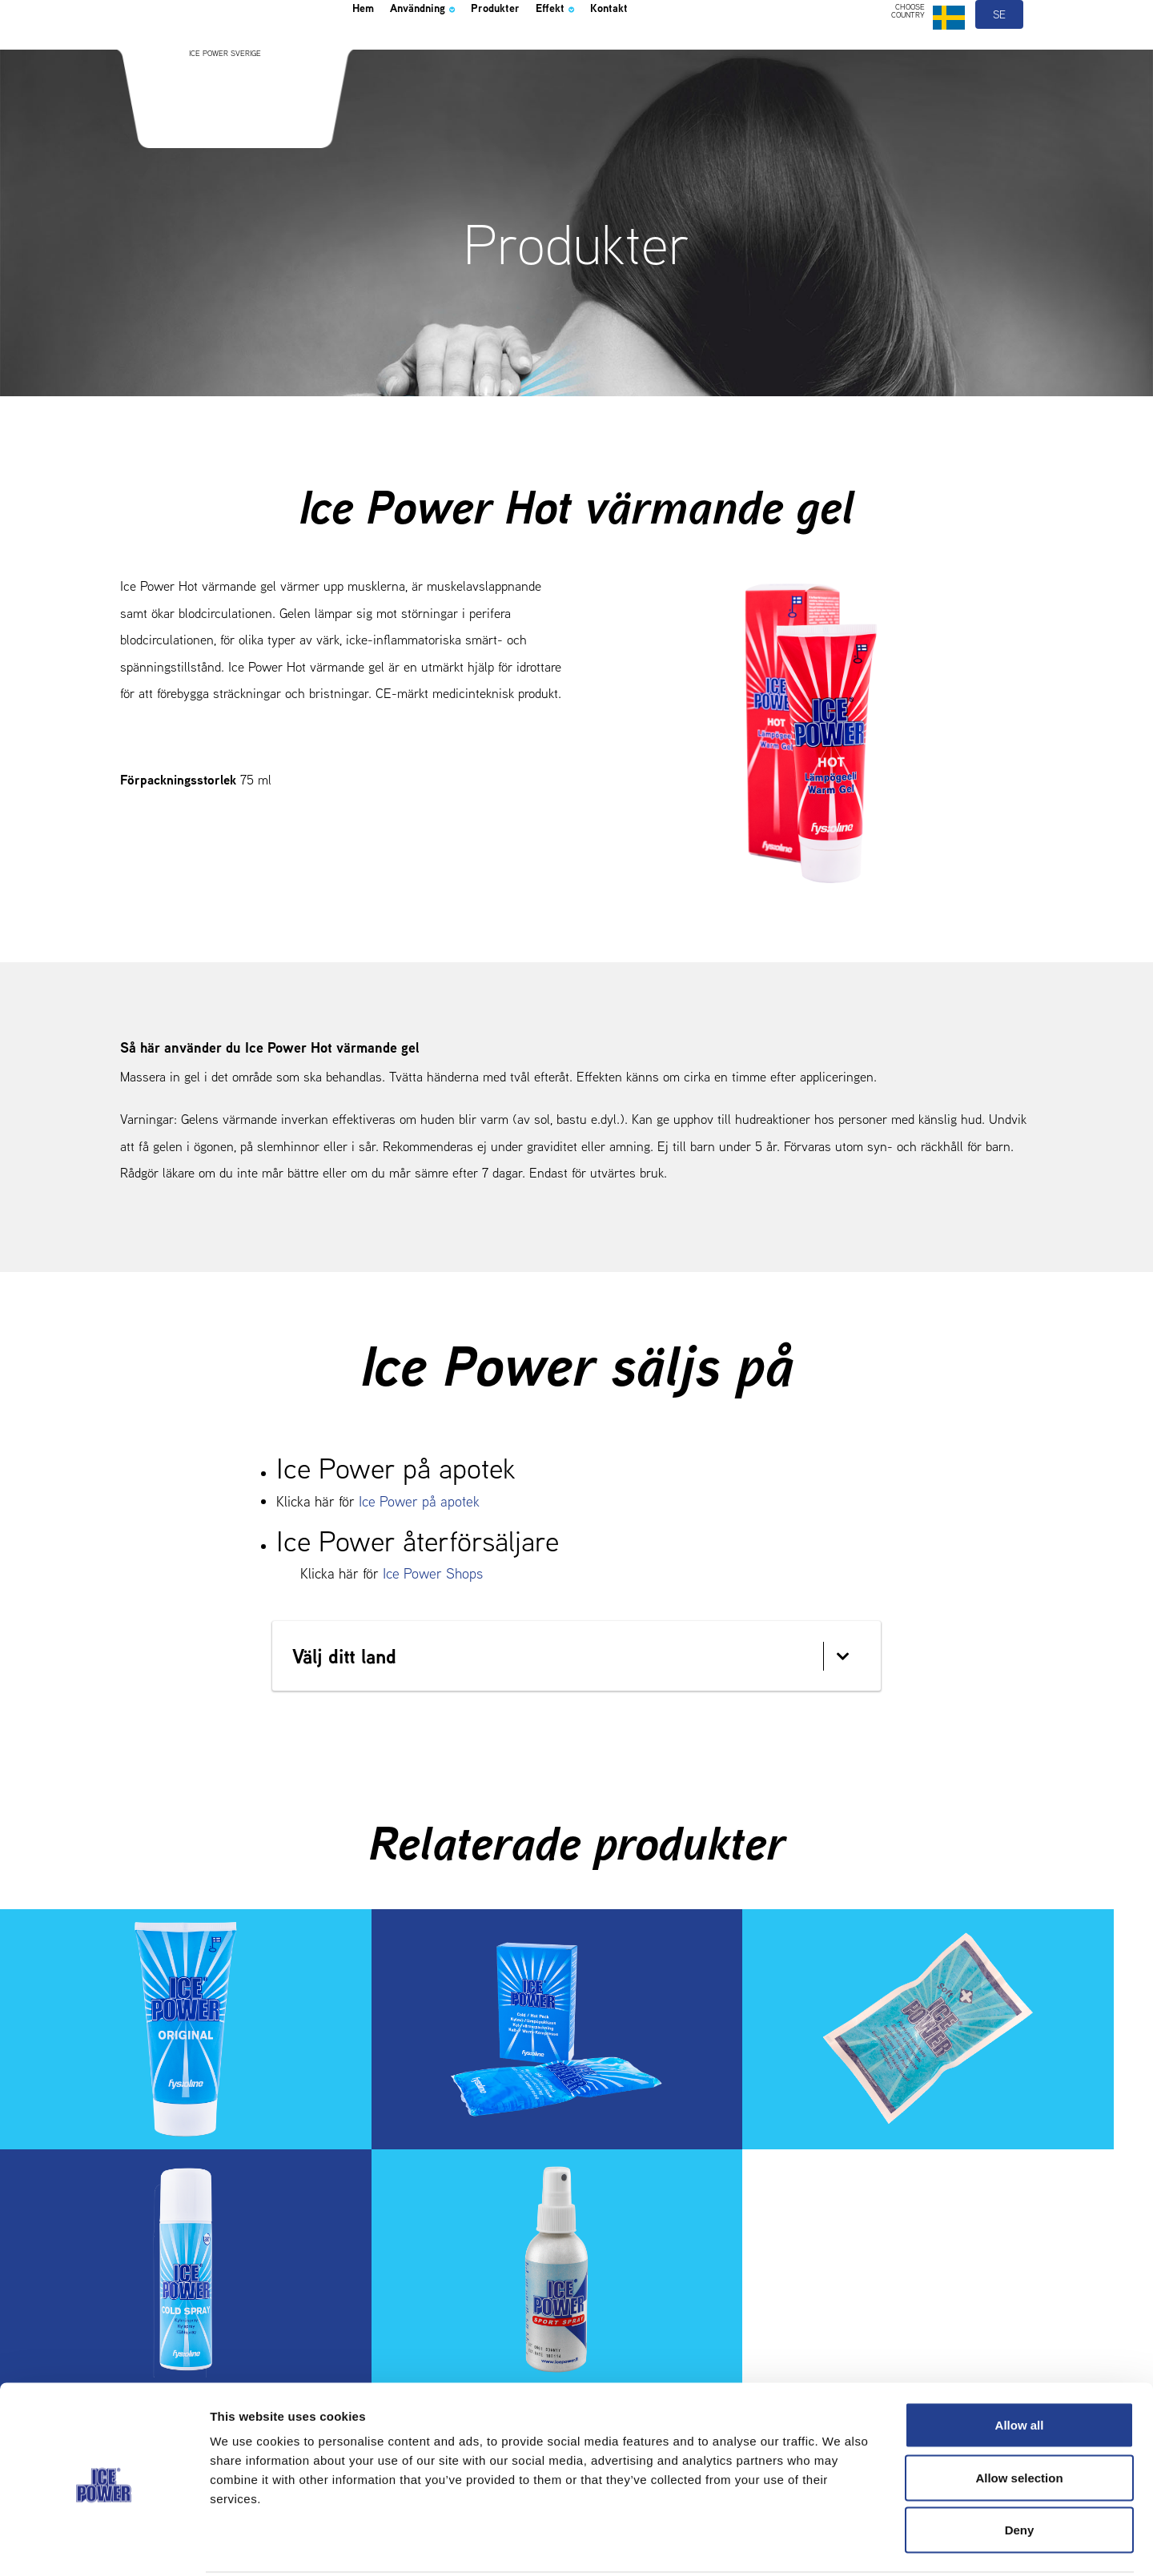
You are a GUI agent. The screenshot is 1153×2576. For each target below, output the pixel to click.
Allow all (1019, 2366)
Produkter (538, 51)
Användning (444, 51)
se (1000, 54)
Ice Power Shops (433, 1573)
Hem (367, 51)
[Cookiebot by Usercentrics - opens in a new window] (104, 2545)
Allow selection (1019, 2419)
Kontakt (679, 51)
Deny (1019, 2471)
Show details (840, 2544)
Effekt (612, 51)
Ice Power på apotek (419, 1501)
